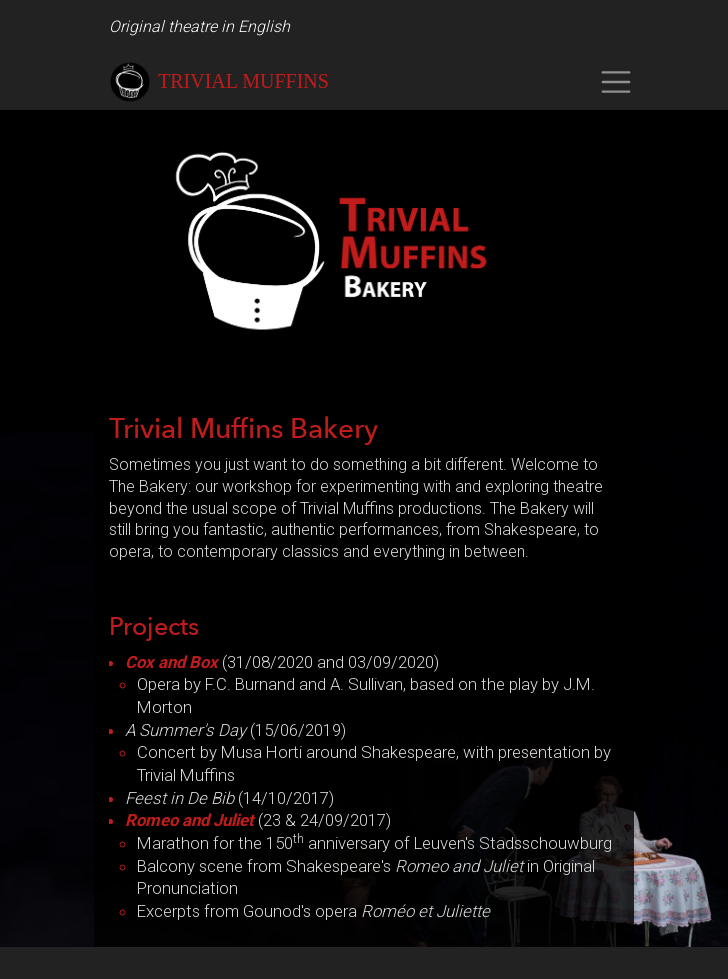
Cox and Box (171, 662)
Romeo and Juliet (189, 820)
